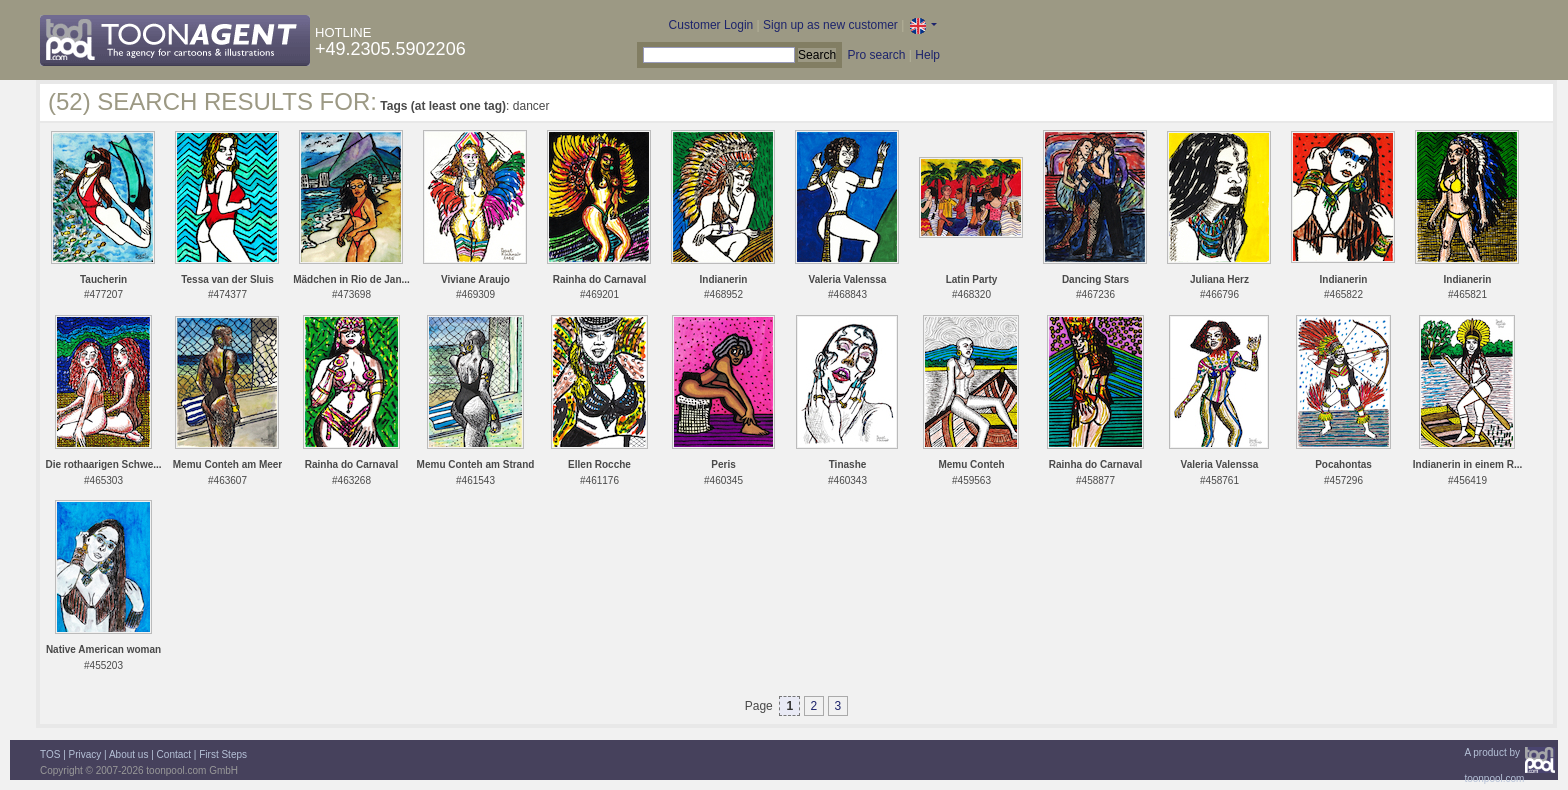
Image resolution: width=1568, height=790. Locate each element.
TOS (50, 754)
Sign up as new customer (830, 25)
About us (128, 754)
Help (927, 55)
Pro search (876, 55)
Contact (174, 754)
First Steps (223, 754)
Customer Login (711, 25)
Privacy (85, 754)
